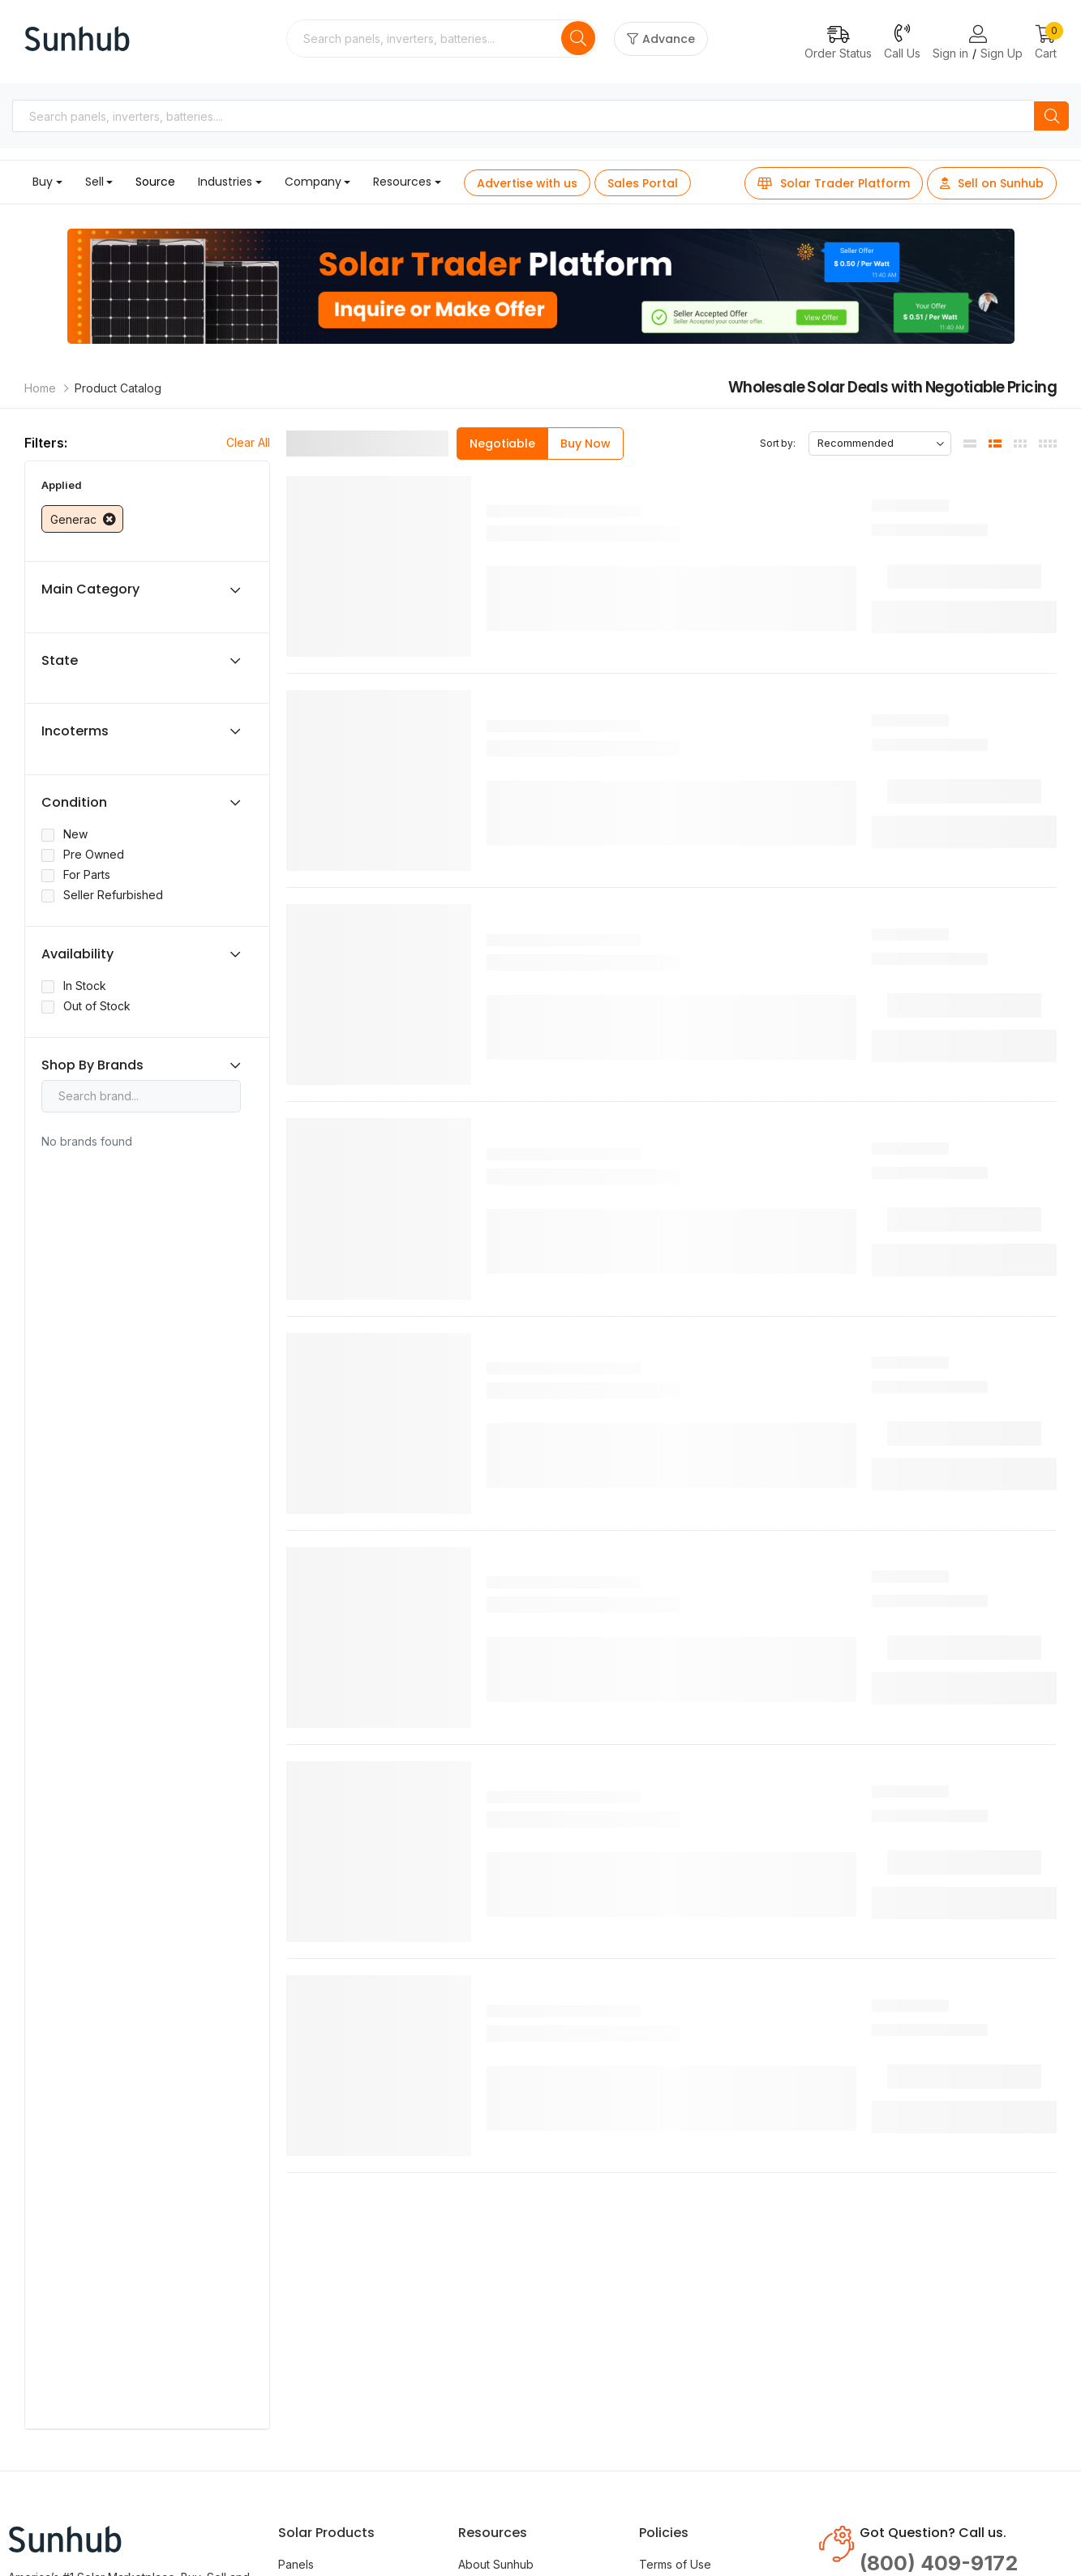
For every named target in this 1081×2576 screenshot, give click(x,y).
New (75, 834)
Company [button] (313, 182)
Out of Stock (97, 1006)
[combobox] (425, 38)
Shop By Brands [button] (92, 1065)
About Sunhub (496, 2564)
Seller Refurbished (113, 895)
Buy (42, 182)
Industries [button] (225, 182)
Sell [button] (94, 182)
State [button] (59, 661)
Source (155, 182)
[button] (1046, 43)
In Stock (84, 985)
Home (40, 388)
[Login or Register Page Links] (978, 35)
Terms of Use (675, 2564)
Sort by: (778, 443)
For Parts (86, 874)
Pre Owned (93, 854)
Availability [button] (77, 954)
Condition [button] (74, 802)
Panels (296, 2564)
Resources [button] (402, 182)
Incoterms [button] (75, 731)
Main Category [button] (90, 589)
